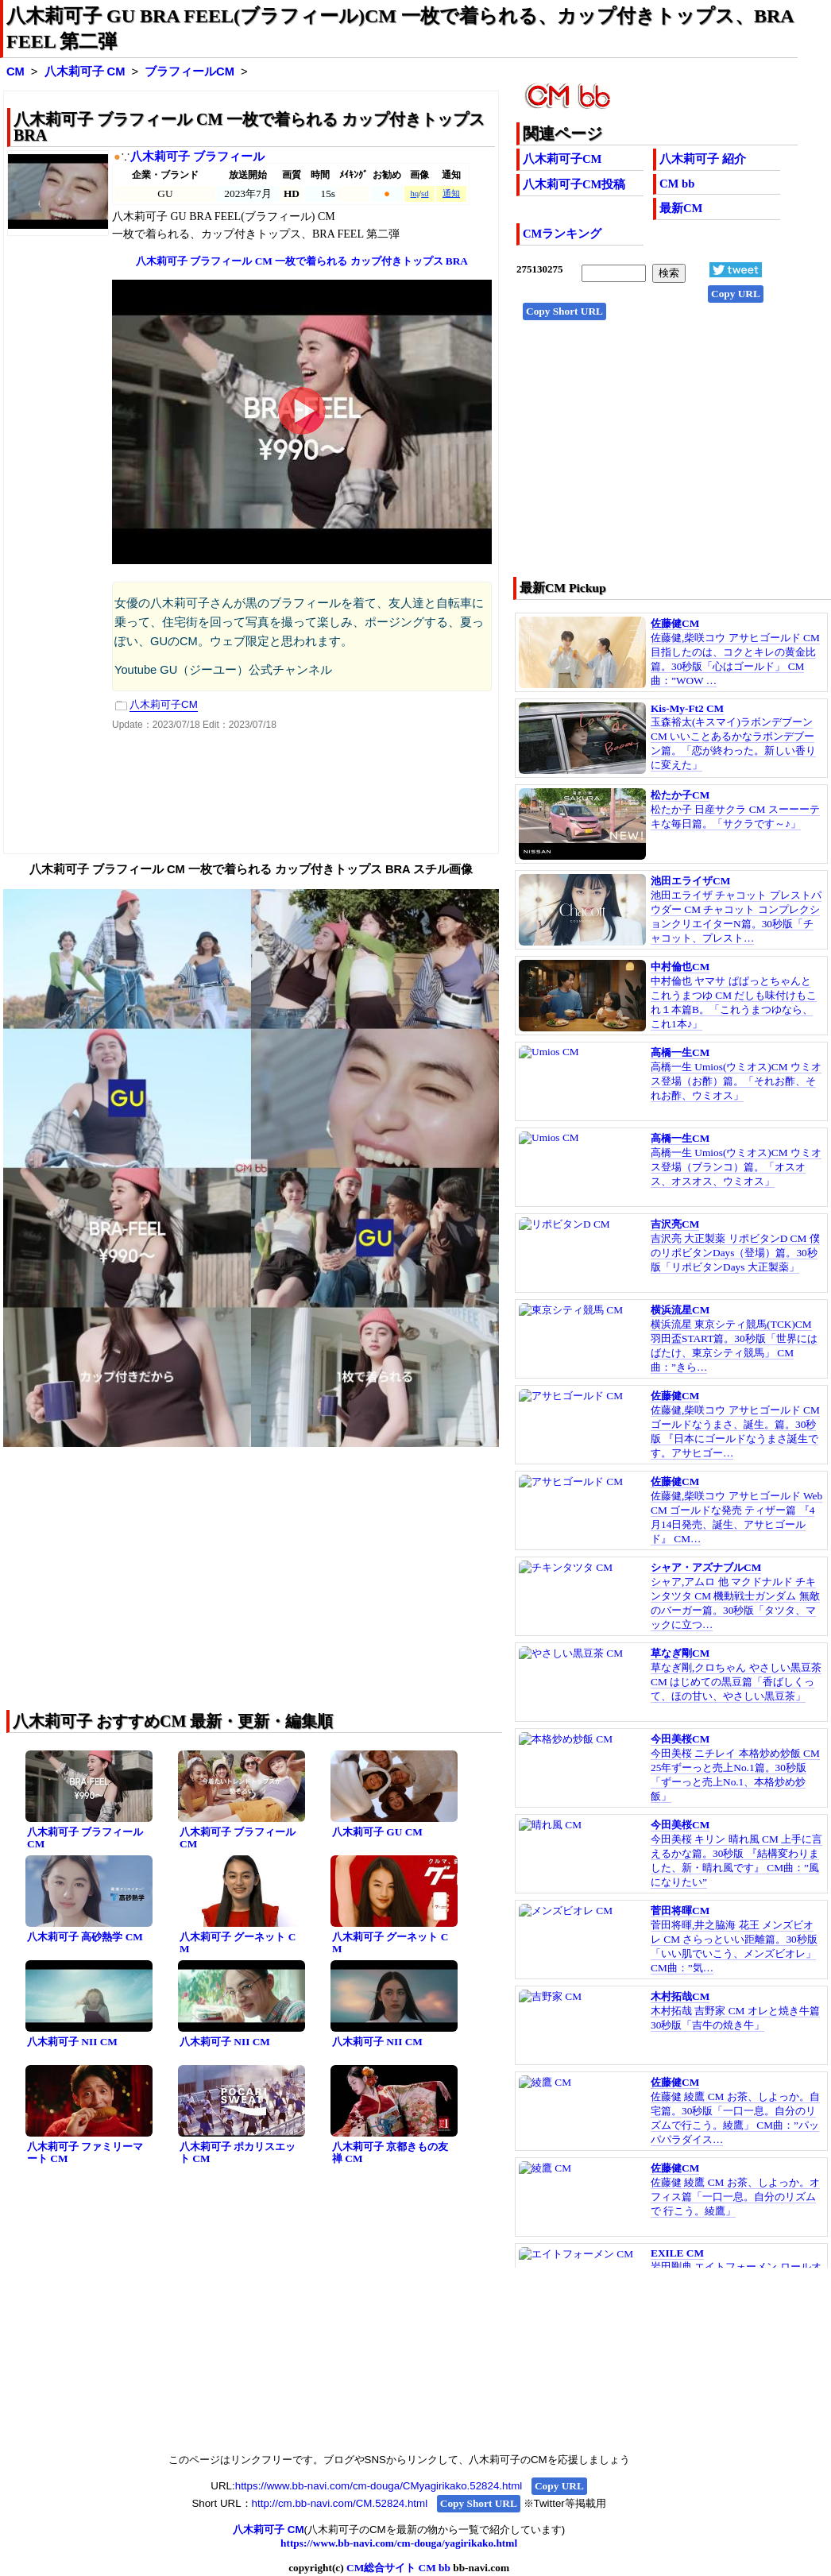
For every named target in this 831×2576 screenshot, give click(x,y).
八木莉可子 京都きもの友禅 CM (390, 2152)
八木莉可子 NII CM (72, 2042)
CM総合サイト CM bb (398, 2568)
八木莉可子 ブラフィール (197, 156)
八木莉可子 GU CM (377, 1832)
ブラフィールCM (189, 71)
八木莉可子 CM (85, 71)
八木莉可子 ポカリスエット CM (238, 2152)
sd (424, 193)
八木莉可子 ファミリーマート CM (85, 2152)
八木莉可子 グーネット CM (238, 1943)
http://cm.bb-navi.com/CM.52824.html (339, 2503)
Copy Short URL (564, 311)
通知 (451, 193)
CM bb (676, 183)
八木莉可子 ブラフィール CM (85, 1838)
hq (414, 193)
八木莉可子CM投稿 (574, 184)
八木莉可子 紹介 (702, 159)
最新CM (680, 208)
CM (15, 71)
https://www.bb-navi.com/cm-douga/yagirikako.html (398, 2543)
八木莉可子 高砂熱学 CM (85, 1937)
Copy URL (735, 294)
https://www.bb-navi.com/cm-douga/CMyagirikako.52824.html (379, 2486)
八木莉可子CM (562, 159)
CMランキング (562, 233)
